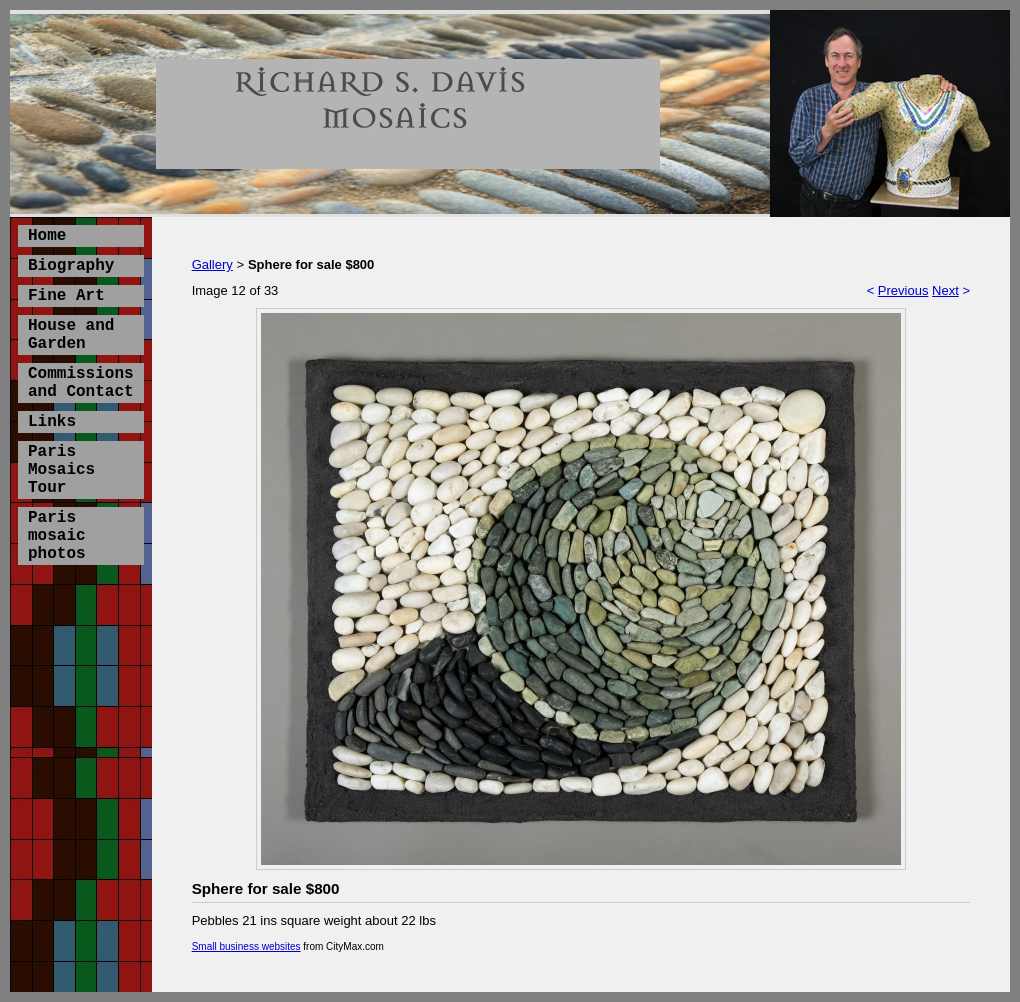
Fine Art (66, 296)
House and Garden (71, 335)
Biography (71, 266)
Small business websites (246, 946)
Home (47, 236)
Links (52, 422)
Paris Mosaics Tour (61, 470)
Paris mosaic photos (57, 536)
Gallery (212, 264)
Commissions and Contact (81, 383)
